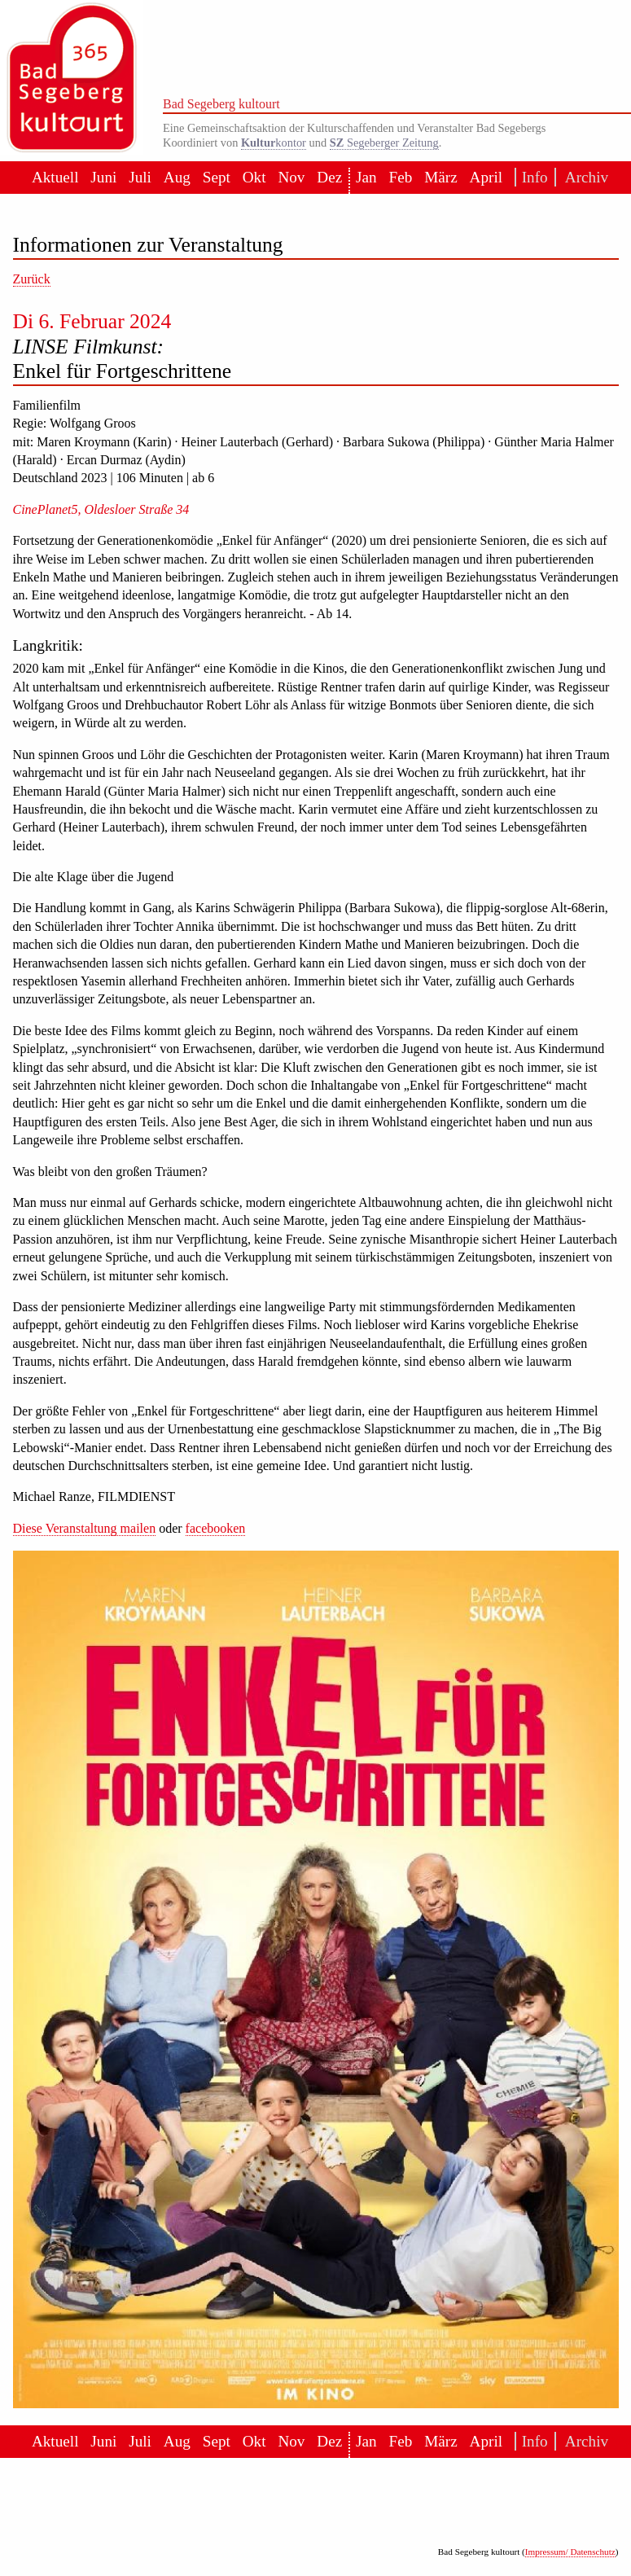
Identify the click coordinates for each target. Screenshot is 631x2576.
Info (532, 177)
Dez (329, 177)
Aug (177, 177)
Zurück (31, 279)
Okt (254, 177)
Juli (140, 177)
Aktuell (55, 177)
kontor (273, 142)
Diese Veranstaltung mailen (84, 1528)
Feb (401, 177)
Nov (291, 177)
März (440, 177)
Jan (366, 177)
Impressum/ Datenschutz (570, 2551)
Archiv (582, 177)
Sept (216, 177)
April (486, 177)
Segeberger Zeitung (384, 142)
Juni (103, 177)
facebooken (216, 1528)
